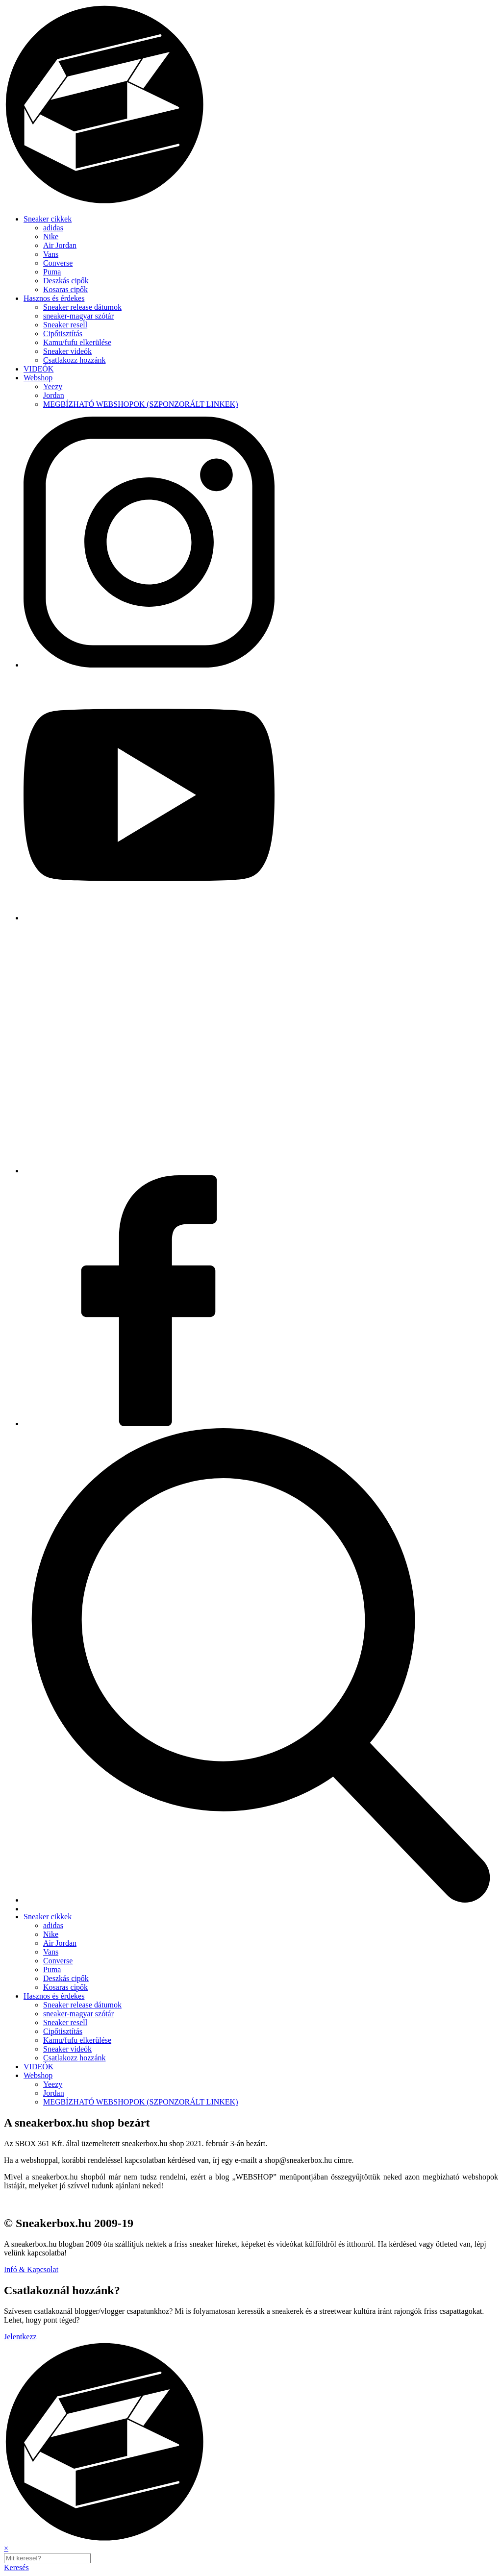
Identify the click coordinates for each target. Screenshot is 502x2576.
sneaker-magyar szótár (78, 316)
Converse (58, 263)
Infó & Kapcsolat (31, 2269)
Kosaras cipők (65, 289)
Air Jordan (59, 245)
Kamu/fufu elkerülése (77, 342)
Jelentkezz (20, 2336)
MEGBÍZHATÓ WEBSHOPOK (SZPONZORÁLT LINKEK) (140, 404)
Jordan (53, 395)
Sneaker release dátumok (82, 307)
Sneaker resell (65, 325)
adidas (53, 227)
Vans (50, 254)
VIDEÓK (38, 369)
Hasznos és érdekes (54, 298)
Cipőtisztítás (62, 333)
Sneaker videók (67, 351)
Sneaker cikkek (48, 219)
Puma (52, 272)
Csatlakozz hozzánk (74, 360)
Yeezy (52, 386)
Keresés (16, 2567)
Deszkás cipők (66, 280)
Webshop (38, 377)
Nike (50, 236)
